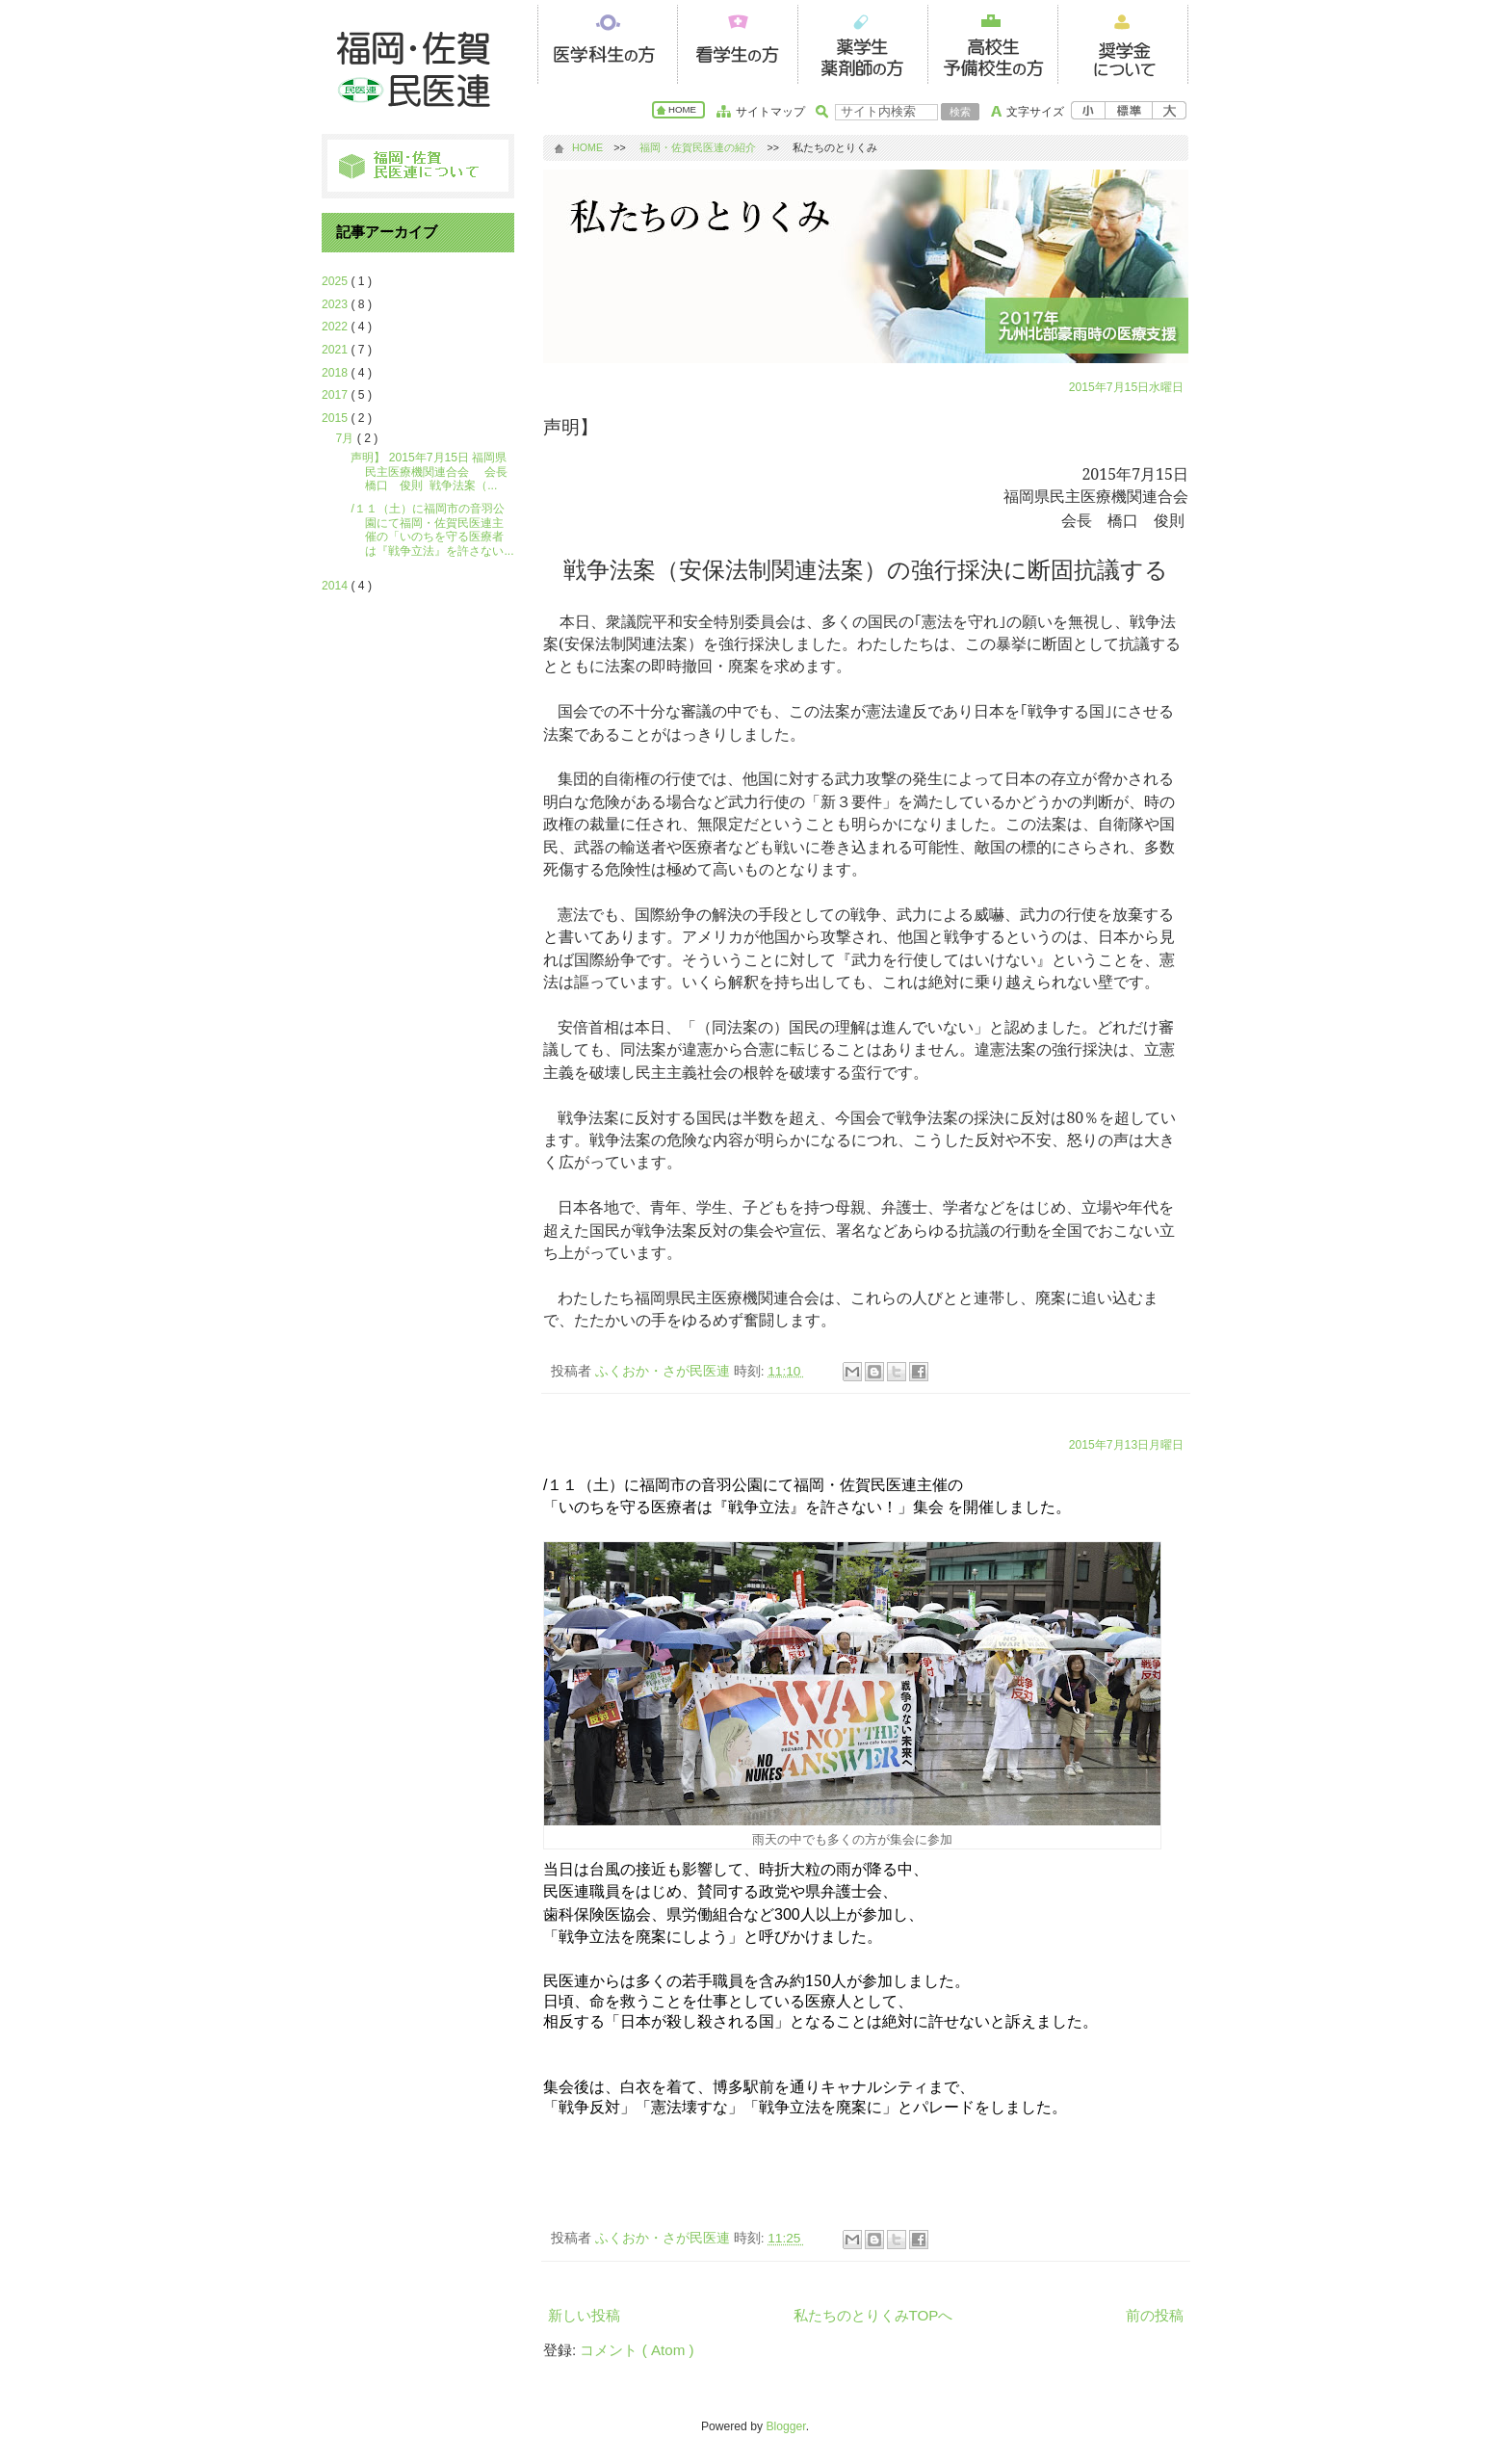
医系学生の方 (602, 42)
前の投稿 (1155, 2315)
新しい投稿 (584, 2315)
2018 (336, 373)
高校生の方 (992, 42)
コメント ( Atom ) (636, 2350)
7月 (346, 438)
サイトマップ (770, 111)
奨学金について (1122, 42)
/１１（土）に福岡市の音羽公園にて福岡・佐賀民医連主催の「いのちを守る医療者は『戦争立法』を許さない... (432, 530)
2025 (336, 281)
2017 (336, 395)
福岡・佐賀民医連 (418, 67)
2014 (336, 585)
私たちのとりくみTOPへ (873, 2315)
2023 (336, 304)
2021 (336, 349)
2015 (336, 418)
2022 (336, 326)
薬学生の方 (862, 42)
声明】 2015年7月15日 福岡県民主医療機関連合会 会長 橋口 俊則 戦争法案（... (434, 471)
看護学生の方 (732, 42)
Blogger (785, 2426)
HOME (682, 109)
